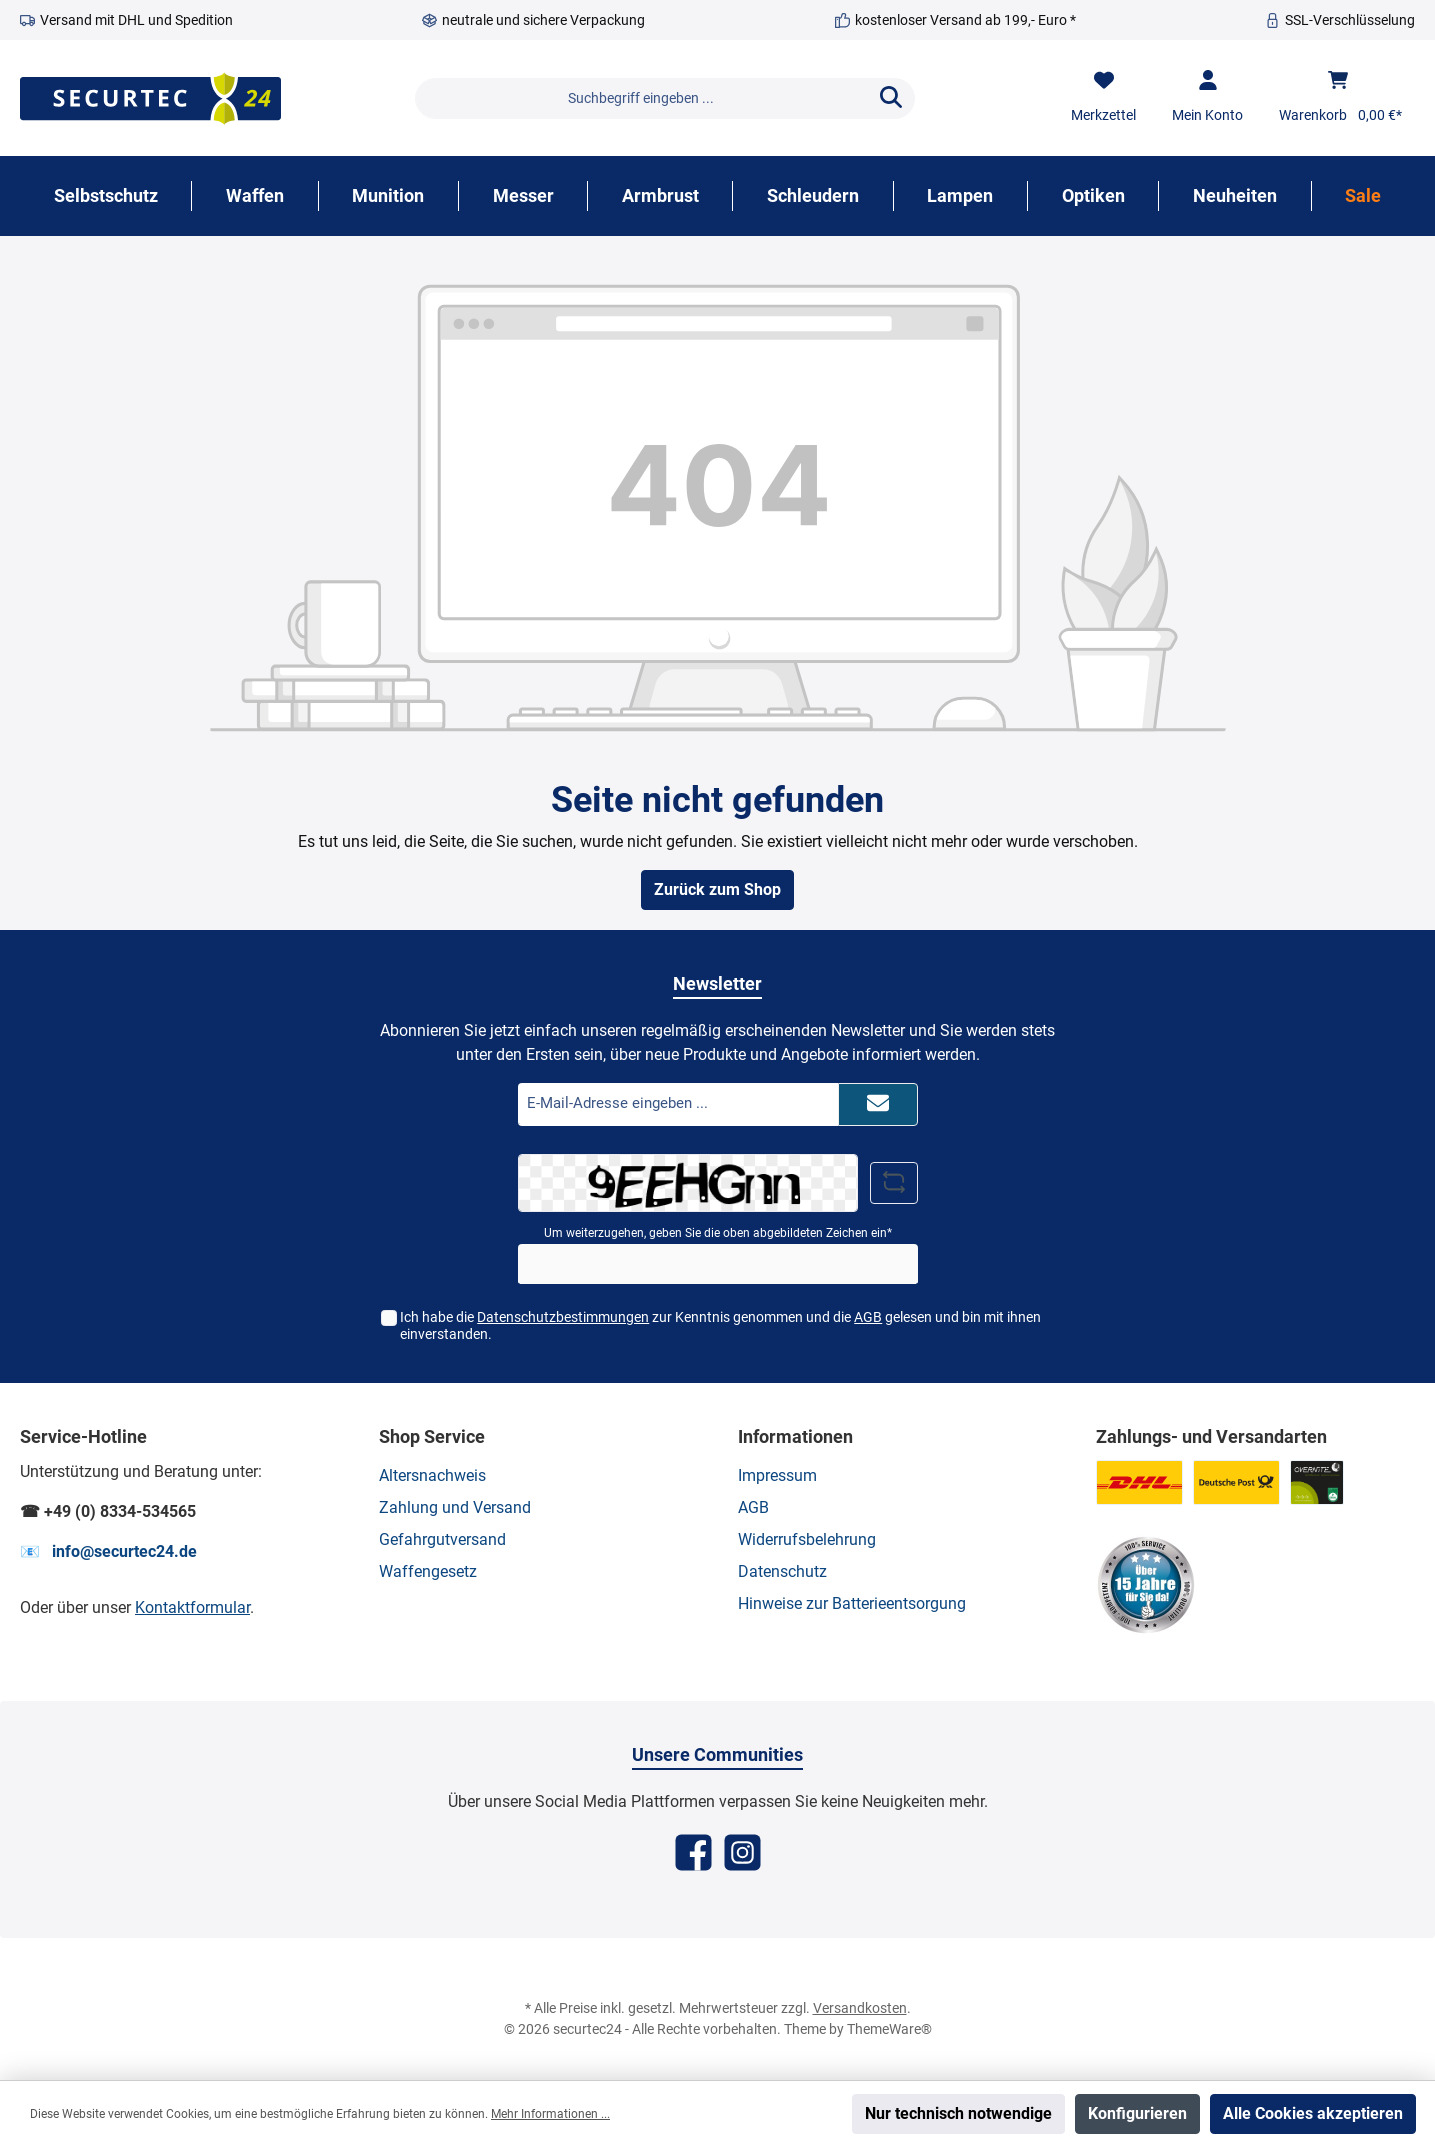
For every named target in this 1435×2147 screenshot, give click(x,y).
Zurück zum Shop (717, 889)
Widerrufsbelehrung (807, 1539)
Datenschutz (782, 1571)
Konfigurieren (1137, 2113)
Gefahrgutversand (442, 1539)
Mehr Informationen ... (550, 2114)
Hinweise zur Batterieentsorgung (852, 1603)
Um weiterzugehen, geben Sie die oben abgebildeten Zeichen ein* (718, 1233)
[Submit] (878, 1104)
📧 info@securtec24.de (108, 1551)
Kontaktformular (192, 1607)
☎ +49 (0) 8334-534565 (108, 1511)
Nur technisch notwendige (958, 2113)
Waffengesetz (428, 1571)
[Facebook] (693, 1852)
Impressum (777, 1475)
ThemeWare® (889, 2029)
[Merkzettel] (1103, 98)
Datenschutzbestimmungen (563, 1317)
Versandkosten (860, 2008)
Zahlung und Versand (455, 1507)
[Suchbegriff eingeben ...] (641, 98)
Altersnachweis (432, 1475)
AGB (868, 1317)
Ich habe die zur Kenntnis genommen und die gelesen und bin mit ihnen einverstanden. (720, 1325)
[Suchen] (891, 98)
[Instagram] (742, 1852)
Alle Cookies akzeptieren (1313, 2113)
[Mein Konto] (1207, 98)
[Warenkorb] (1340, 98)
